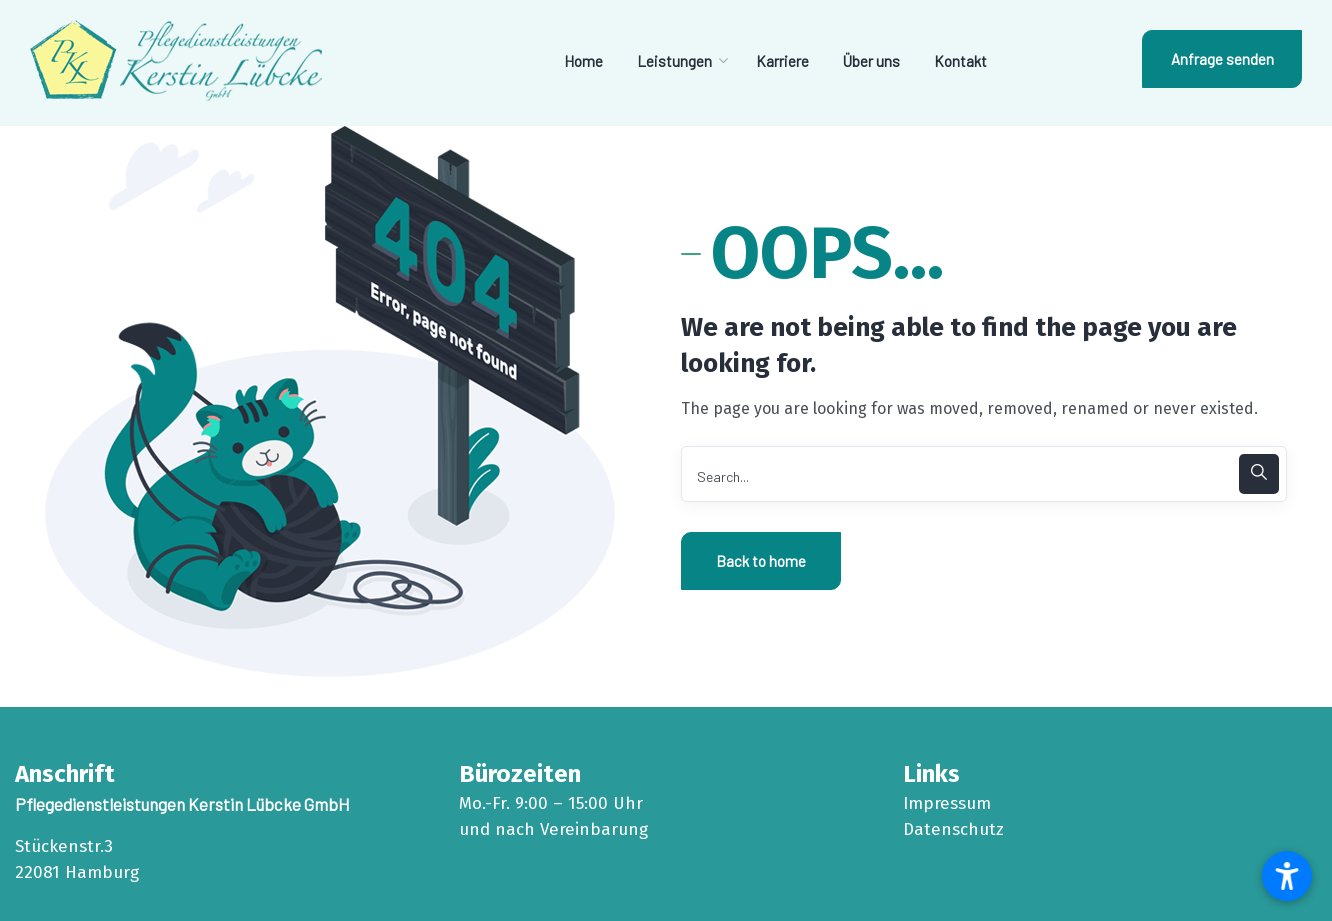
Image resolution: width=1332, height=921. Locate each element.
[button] (1287, 876)
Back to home (761, 561)
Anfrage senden (1222, 59)
